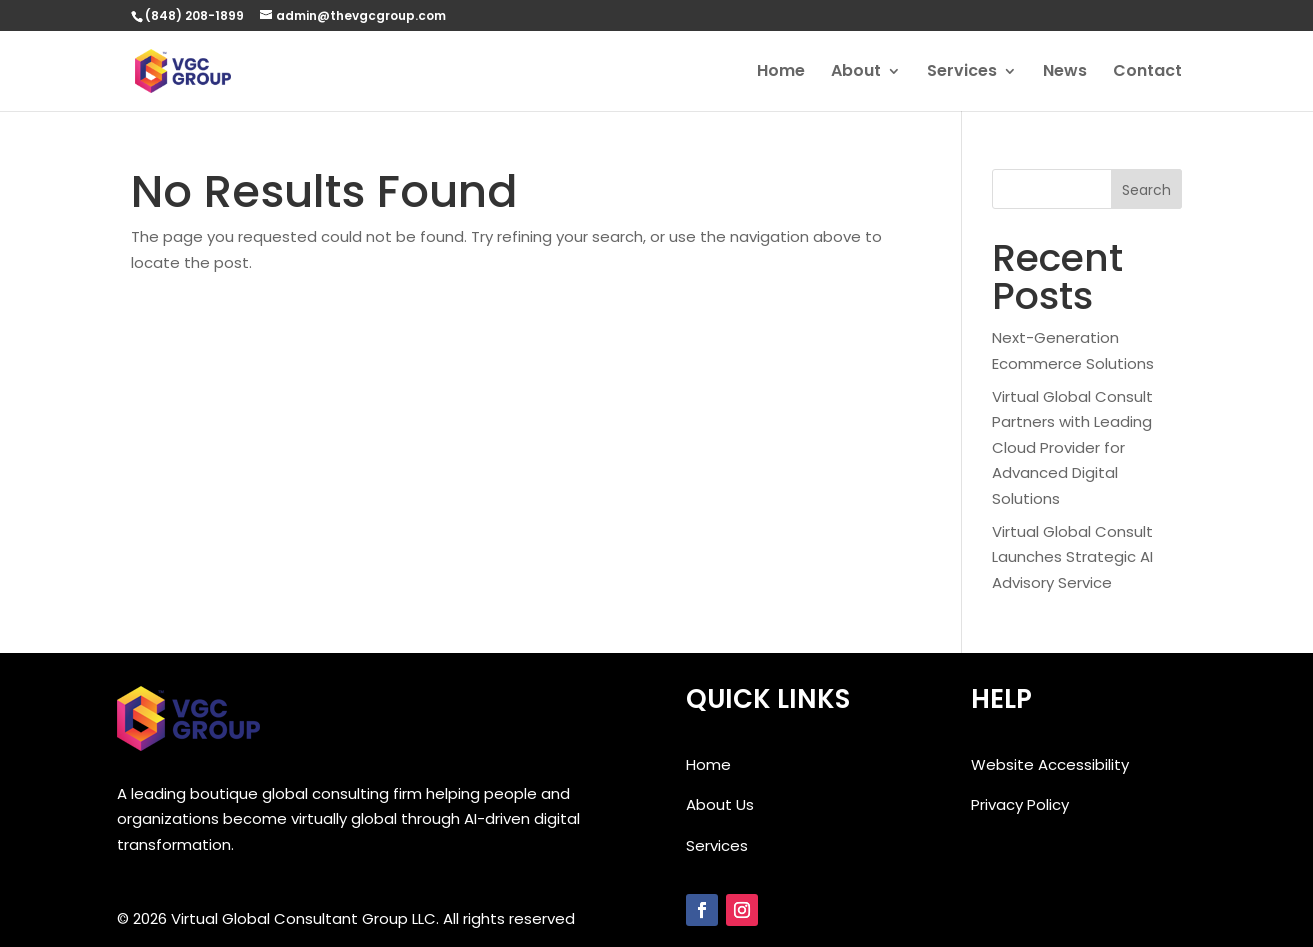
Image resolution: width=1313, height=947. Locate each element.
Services (962, 73)
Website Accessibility (1050, 764)
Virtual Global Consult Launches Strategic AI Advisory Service (1072, 557)
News (1065, 73)
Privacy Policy (1020, 804)
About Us (720, 804)
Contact (1147, 73)
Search (1146, 190)
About (856, 73)
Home (781, 73)
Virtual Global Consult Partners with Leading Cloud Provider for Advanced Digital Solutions (1072, 447)
